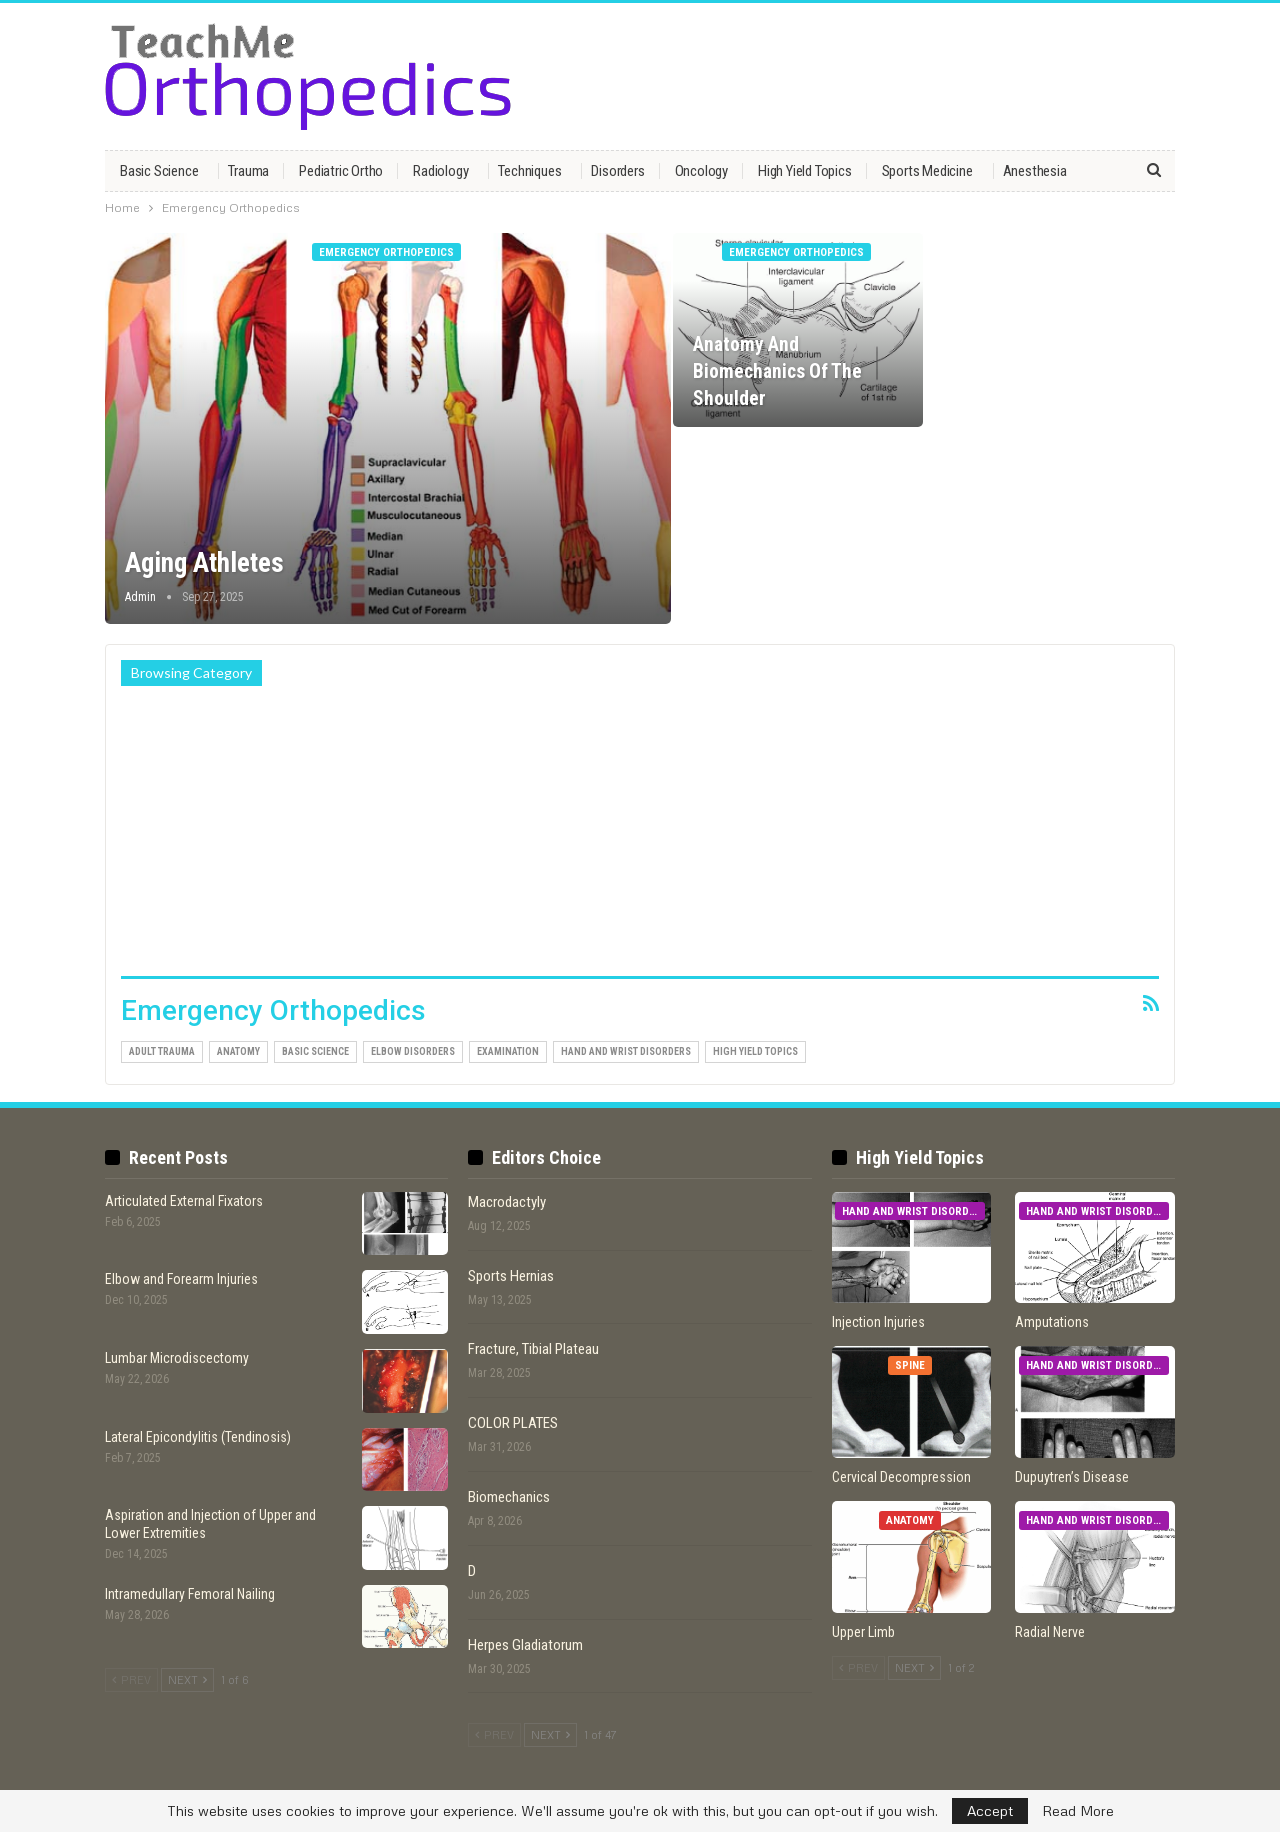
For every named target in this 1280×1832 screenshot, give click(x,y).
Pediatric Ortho (341, 171)
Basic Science (159, 171)
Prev (131, 1679)
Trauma (248, 171)
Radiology (440, 171)
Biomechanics (509, 1497)
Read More (1078, 1811)
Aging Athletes (204, 563)
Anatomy (238, 1051)
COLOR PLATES (513, 1423)
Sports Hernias (511, 1276)
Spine (910, 1365)
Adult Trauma (162, 1051)
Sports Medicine (927, 171)
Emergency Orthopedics (386, 252)
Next (187, 1679)
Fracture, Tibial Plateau (533, 1349)
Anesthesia (1035, 171)
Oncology (701, 171)
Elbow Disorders (413, 1051)
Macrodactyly (507, 1202)
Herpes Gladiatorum (525, 1645)
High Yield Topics (805, 171)
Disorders (617, 171)
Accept (990, 1810)
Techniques (529, 171)
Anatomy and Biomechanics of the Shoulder (777, 371)
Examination (508, 1051)
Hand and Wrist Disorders (626, 1051)
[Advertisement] (640, 836)
